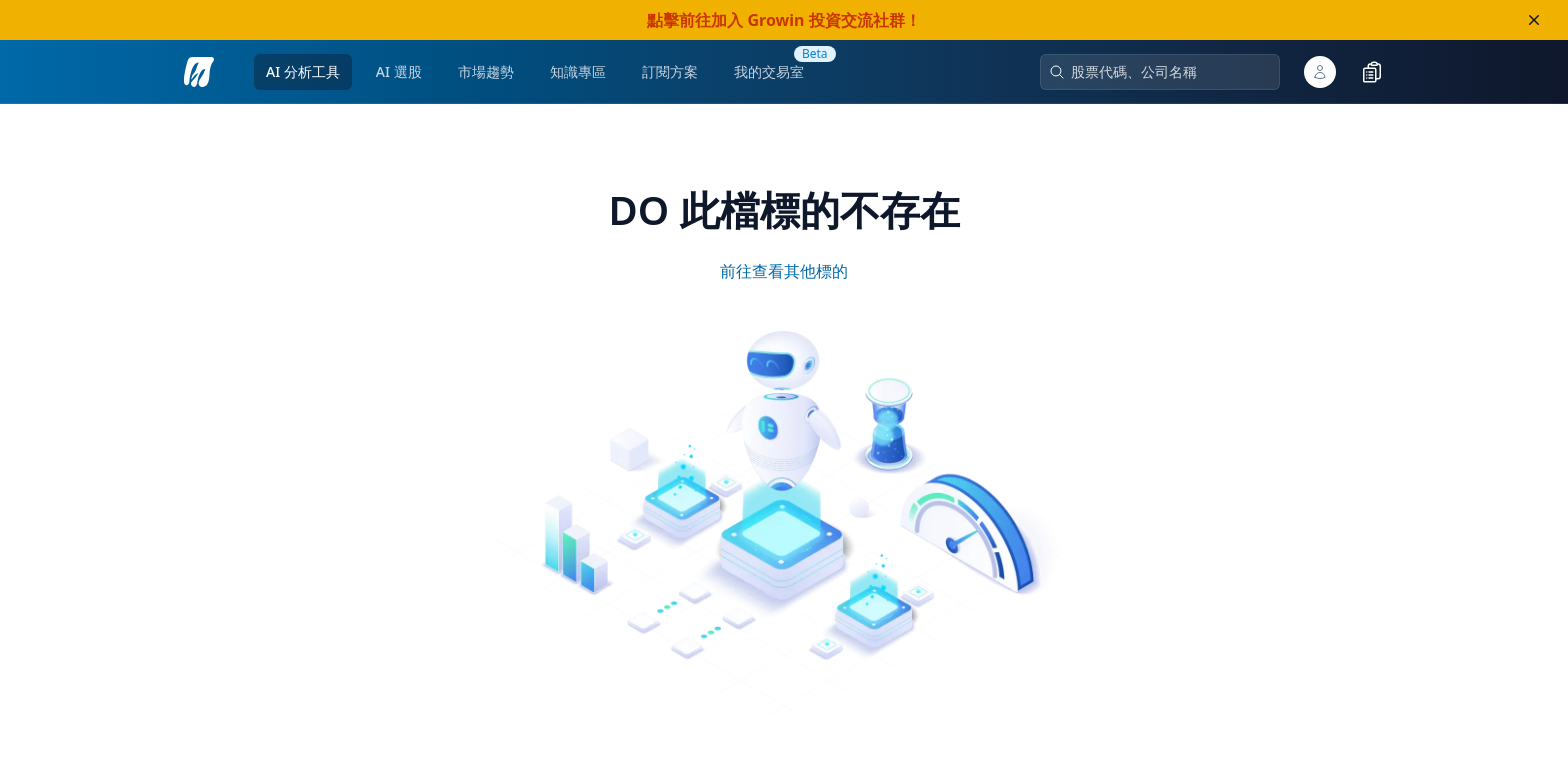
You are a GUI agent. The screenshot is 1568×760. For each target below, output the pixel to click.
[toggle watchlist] (1372, 72)
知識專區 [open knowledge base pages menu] (578, 71)
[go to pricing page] (670, 72)
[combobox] (1168, 72)
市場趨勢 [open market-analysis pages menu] (486, 71)
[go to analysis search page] (199, 72)
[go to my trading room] (769, 72)
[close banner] (1534, 20)
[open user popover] (1320, 72)
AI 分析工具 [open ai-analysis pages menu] (303, 71)
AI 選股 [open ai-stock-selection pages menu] (399, 71)
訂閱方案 (670, 71)
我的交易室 (769, 71)
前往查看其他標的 (784, 271)
